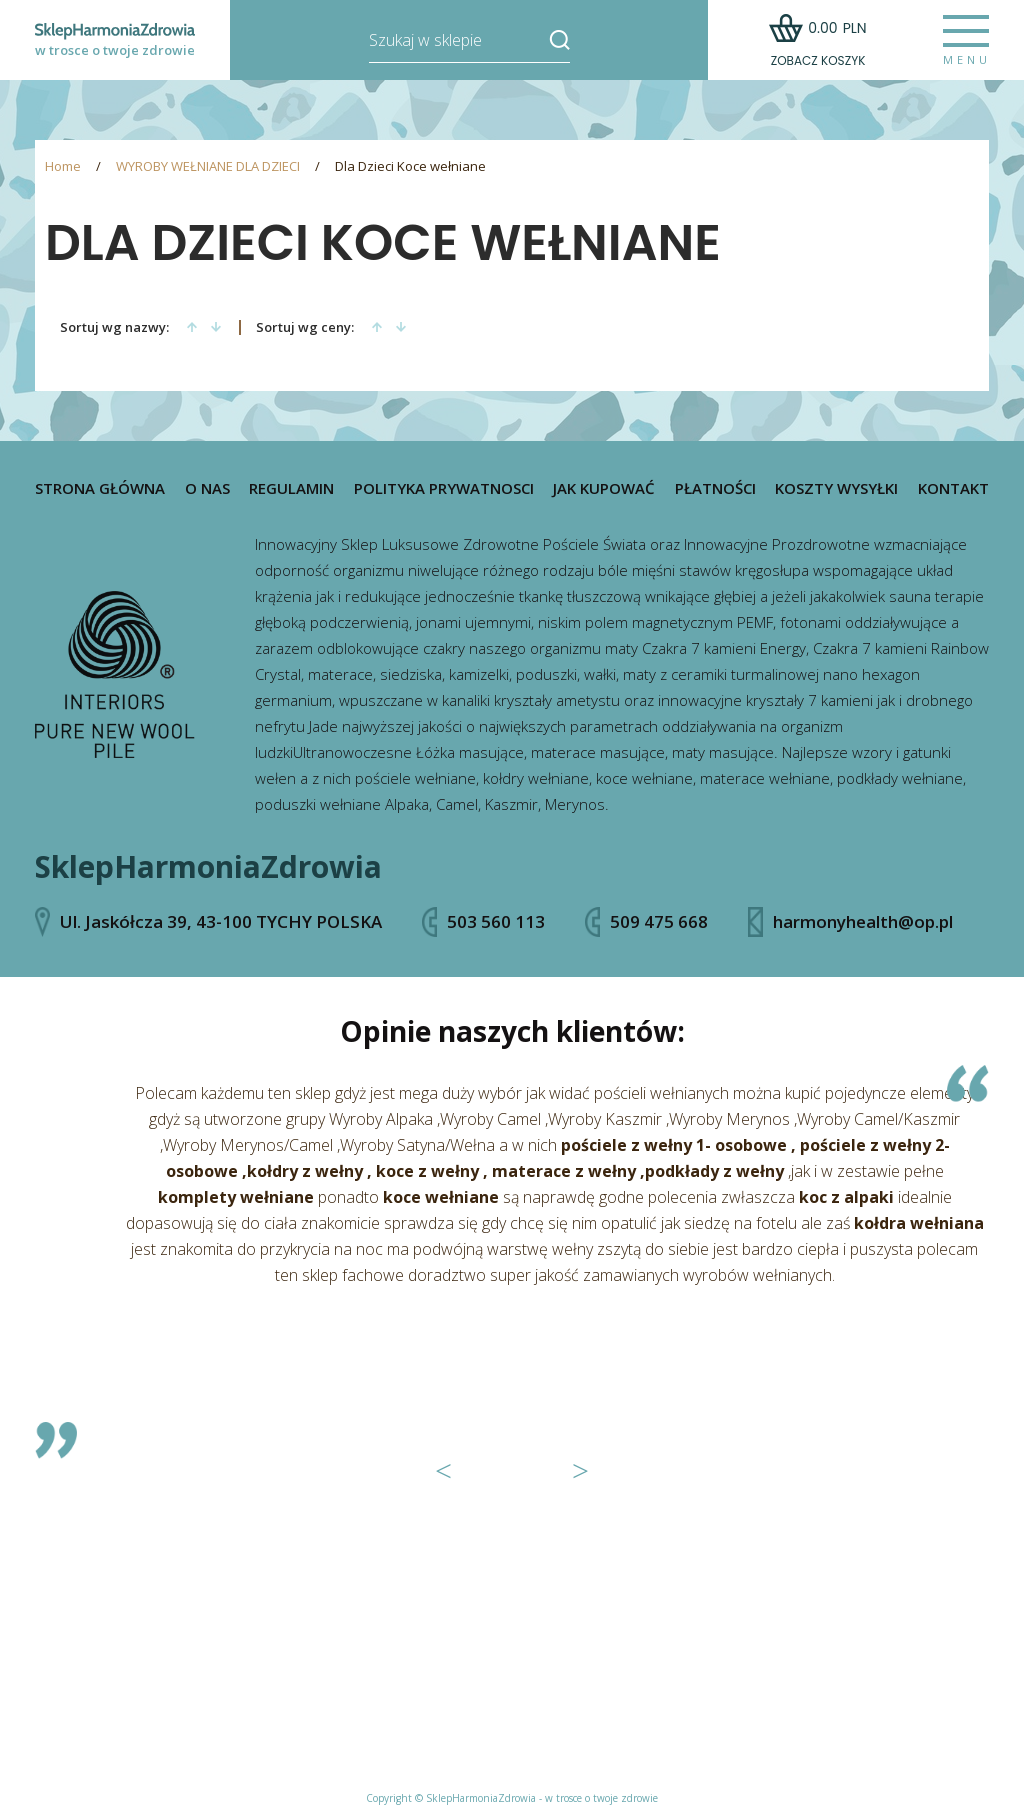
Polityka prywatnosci (444, 488)
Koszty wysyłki (836, 488)
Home (63, 166)
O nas (207, 488)
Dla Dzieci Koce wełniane (410, 166)
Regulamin (291, 488)
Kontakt (953, 488)
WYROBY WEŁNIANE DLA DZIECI (208, 166)
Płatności (715, 488)
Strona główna (100, 488)
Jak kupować (604, 488)
